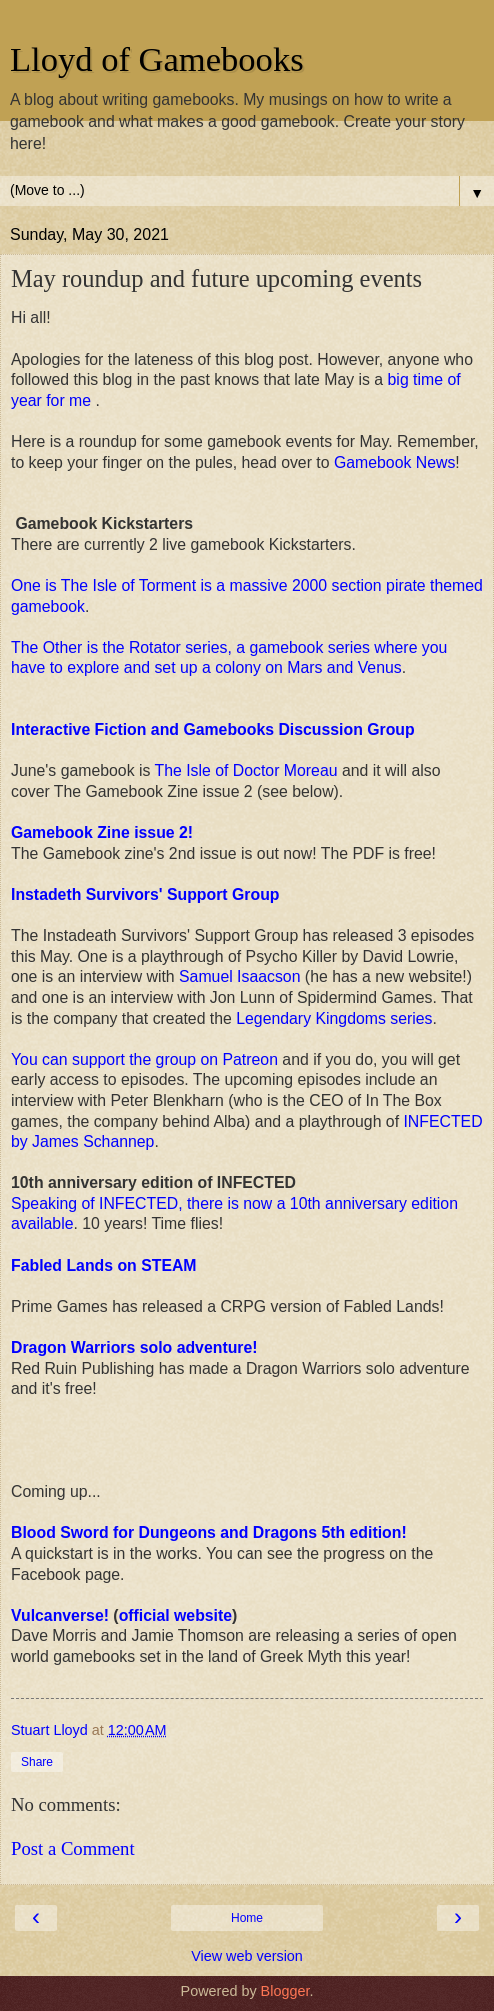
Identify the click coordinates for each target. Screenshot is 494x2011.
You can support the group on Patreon (144, 1059)
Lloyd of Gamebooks (157, 59)
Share (37, 1762)
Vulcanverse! (60, 1615)
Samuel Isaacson (239, 976)
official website (175, 1615)
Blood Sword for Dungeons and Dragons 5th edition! (211, 1532)
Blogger (285, 1991)
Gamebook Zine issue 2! (102, 832)
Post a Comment (73, 1848)
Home (247, 1918)
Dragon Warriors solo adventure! (134, 1347)
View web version (247, 1956)
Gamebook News (394, 462)
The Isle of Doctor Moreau (246, 770)
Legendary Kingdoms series (334, 1018)
